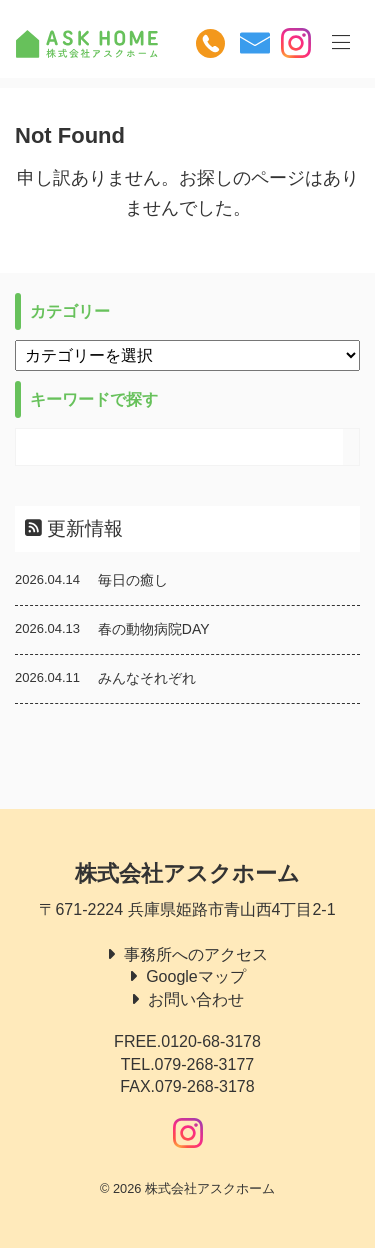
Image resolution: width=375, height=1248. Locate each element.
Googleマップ (196, 976)
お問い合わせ (196, 999)
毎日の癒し (133, 580)
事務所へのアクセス (196, 954)
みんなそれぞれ (147, 678)
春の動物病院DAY (154, 629)
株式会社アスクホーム (187, 873)
